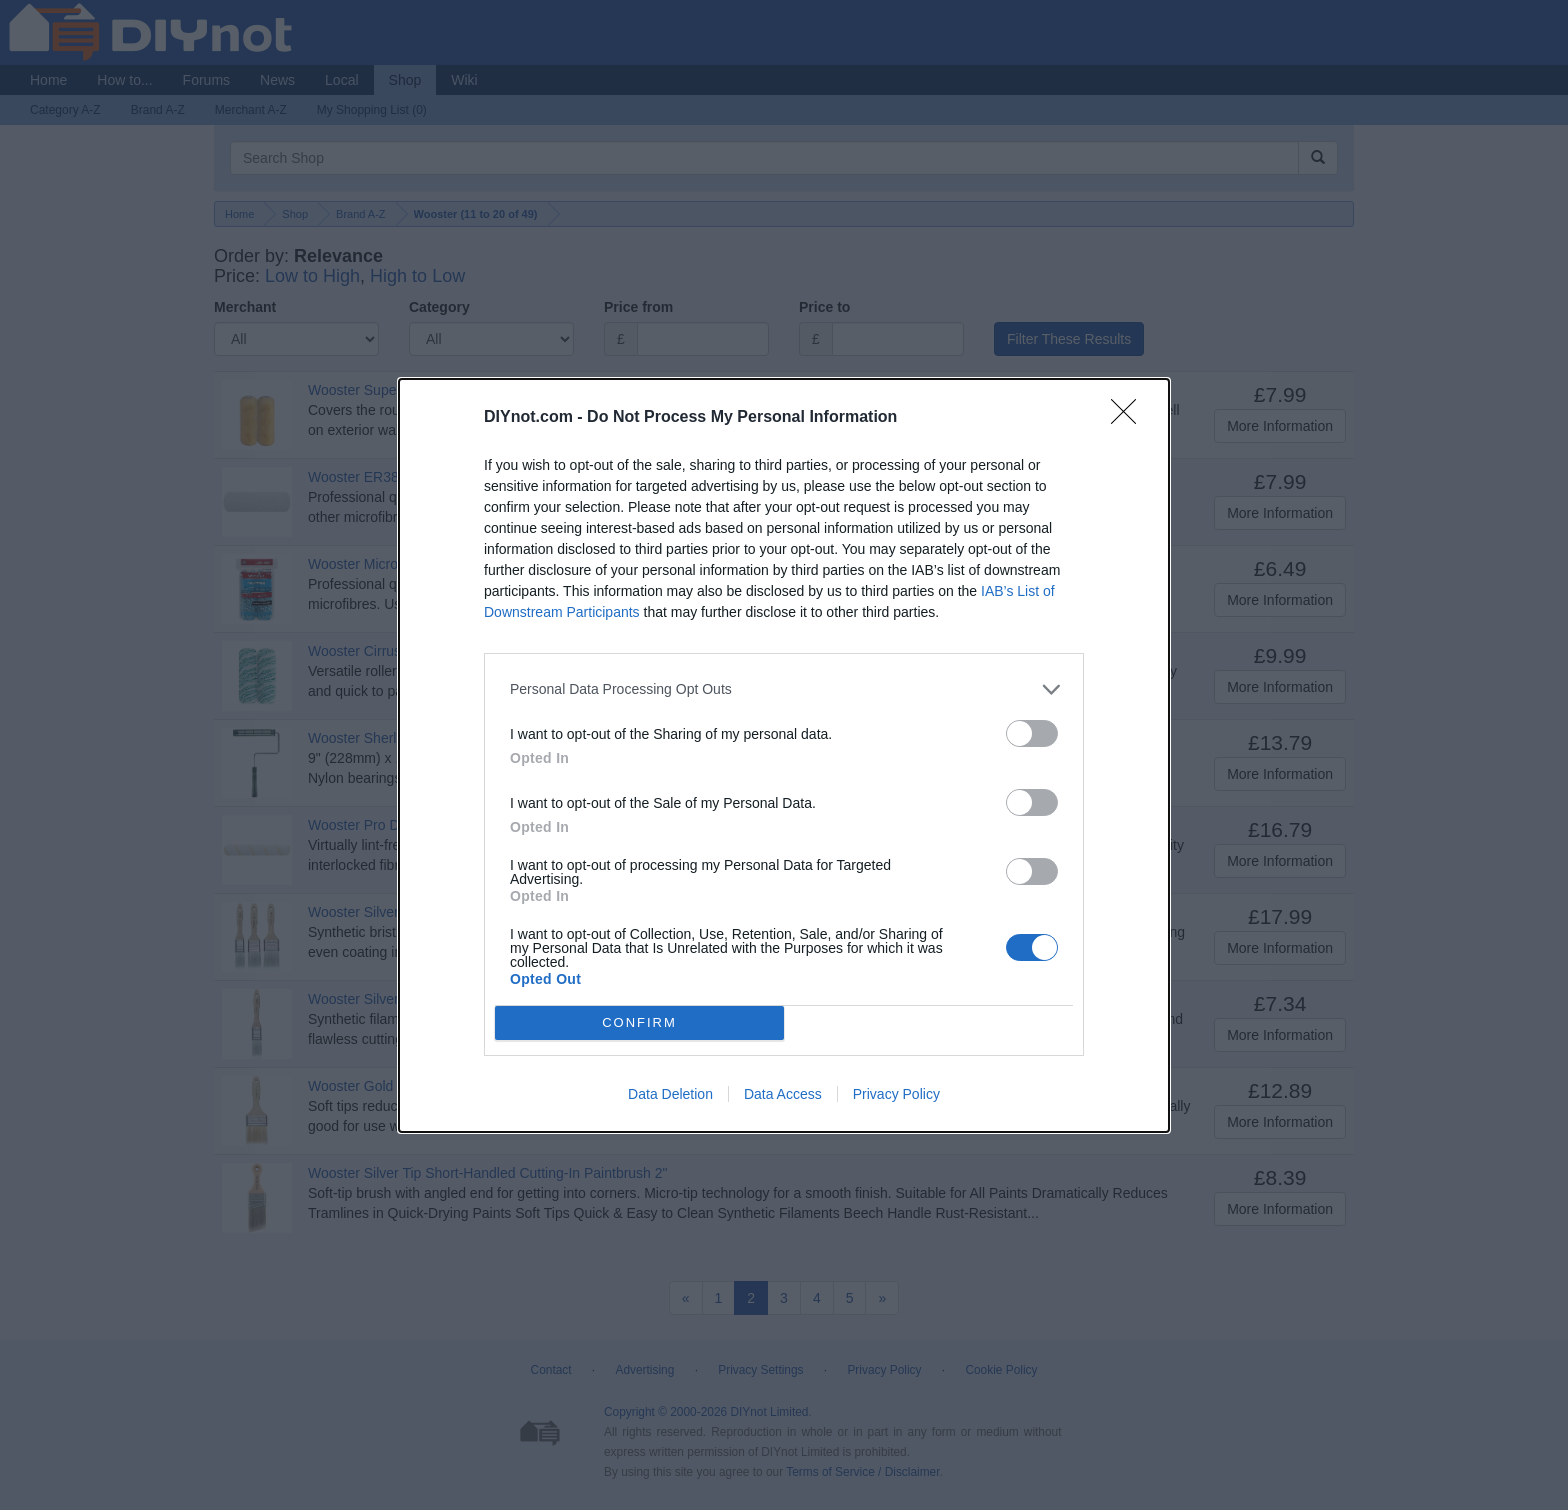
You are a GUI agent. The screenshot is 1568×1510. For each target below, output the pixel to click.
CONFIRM (639, 1021)
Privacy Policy (896, 1094)
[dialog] (784, 755)
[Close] (1130, 418)
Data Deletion (670, 1094)
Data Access (783, 1094)
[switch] (1032, 733)
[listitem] (784, 689)
